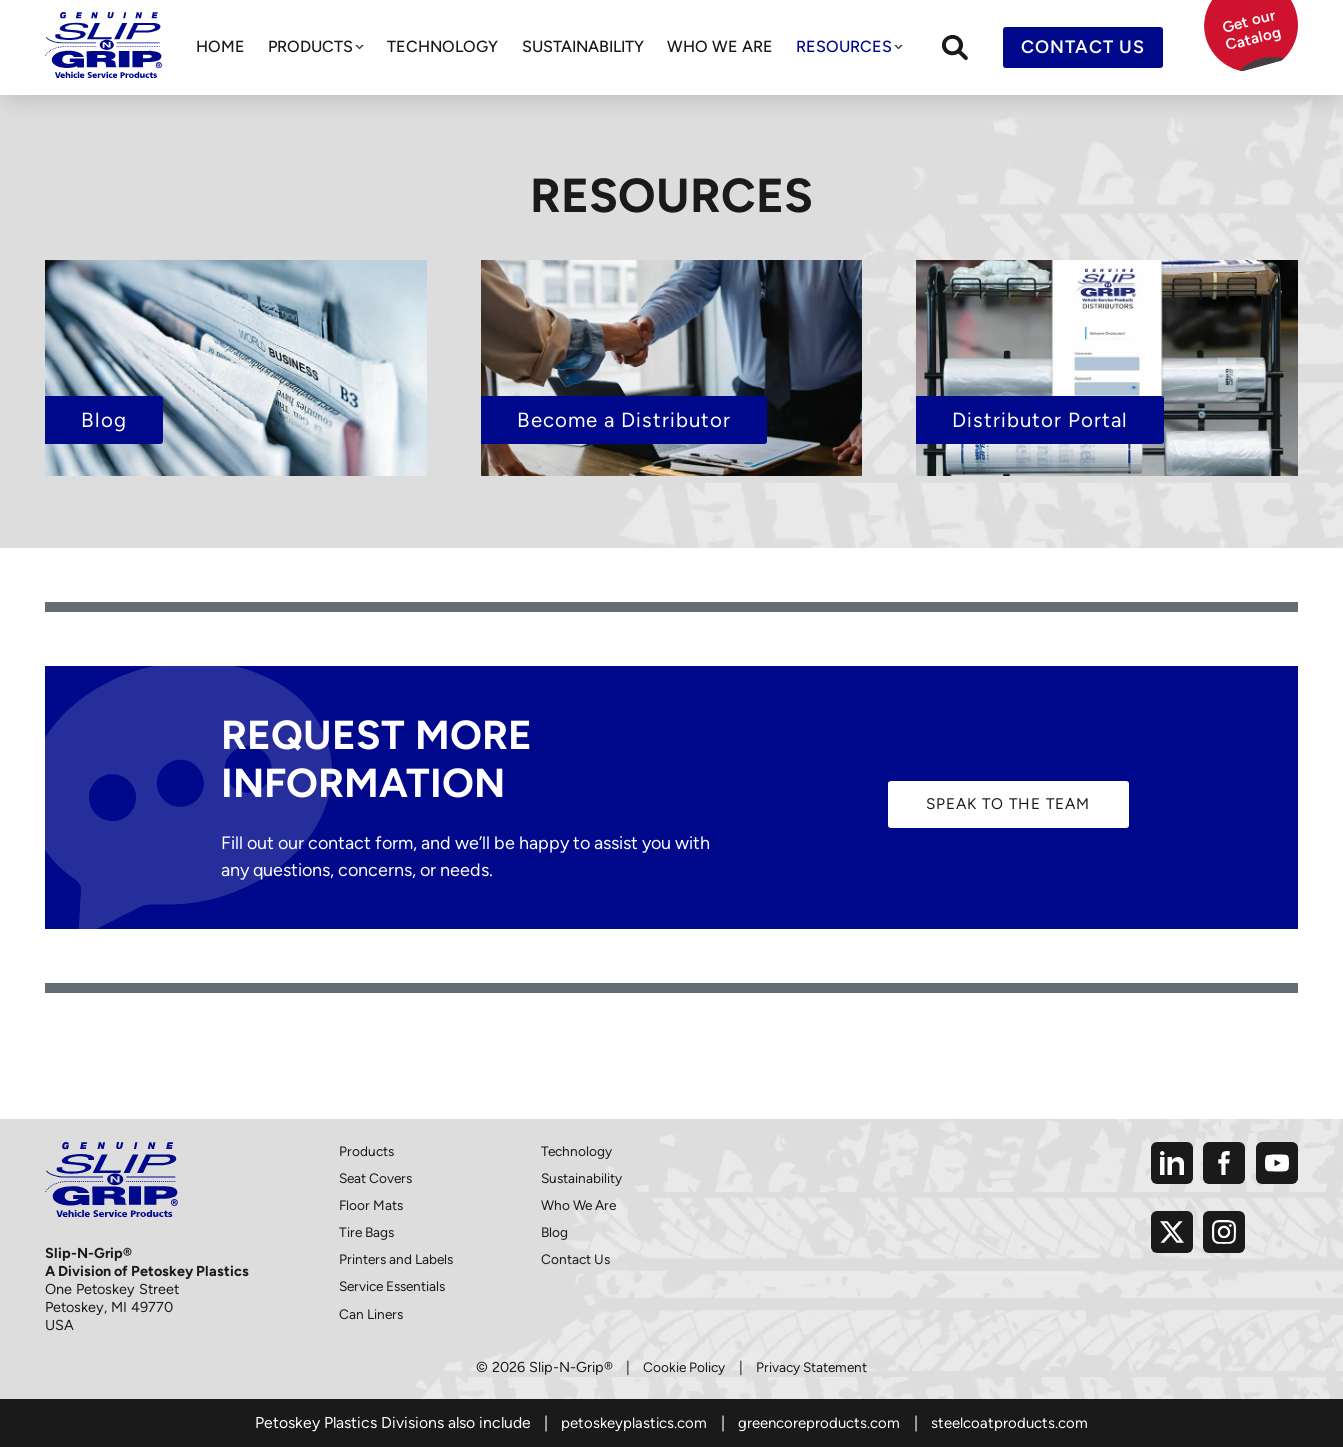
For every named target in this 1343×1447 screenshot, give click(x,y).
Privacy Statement (813, 1367)
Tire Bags (368, 1232)
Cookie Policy (681, 1367)
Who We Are (720, 46)
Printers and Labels (399, 1259)
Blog (555, 1232)
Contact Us (1083, 47)
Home (220, 46)
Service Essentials (397, 1286)
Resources (844, 46)
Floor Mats (372, 1205)
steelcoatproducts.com (1016, 1422)
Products (310, 46)
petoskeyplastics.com (627, 1422)
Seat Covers (378, 1178)
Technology (442, 46)
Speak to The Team (1008, 803)
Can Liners (372, 1313)
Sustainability (583, 46)
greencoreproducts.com (819, 1422)
